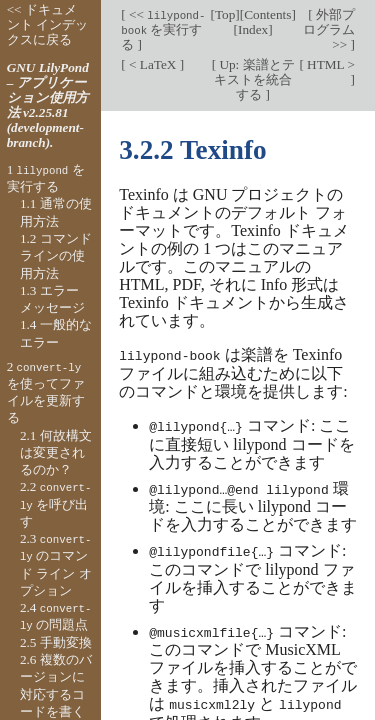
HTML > (329, 64)
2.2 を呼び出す (56, 504)
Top (225, 14)
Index (253, 29)
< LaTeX (153, 64)
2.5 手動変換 (56, 642)
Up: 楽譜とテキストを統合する (254, 79)
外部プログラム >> (329, 29)
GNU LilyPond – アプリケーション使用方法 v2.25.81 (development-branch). (48, 105)
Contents (267, 14)
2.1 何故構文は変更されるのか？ (56, 453)
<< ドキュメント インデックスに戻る (47, 24)
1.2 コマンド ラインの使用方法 (56, 256)
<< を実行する (163, 29)
